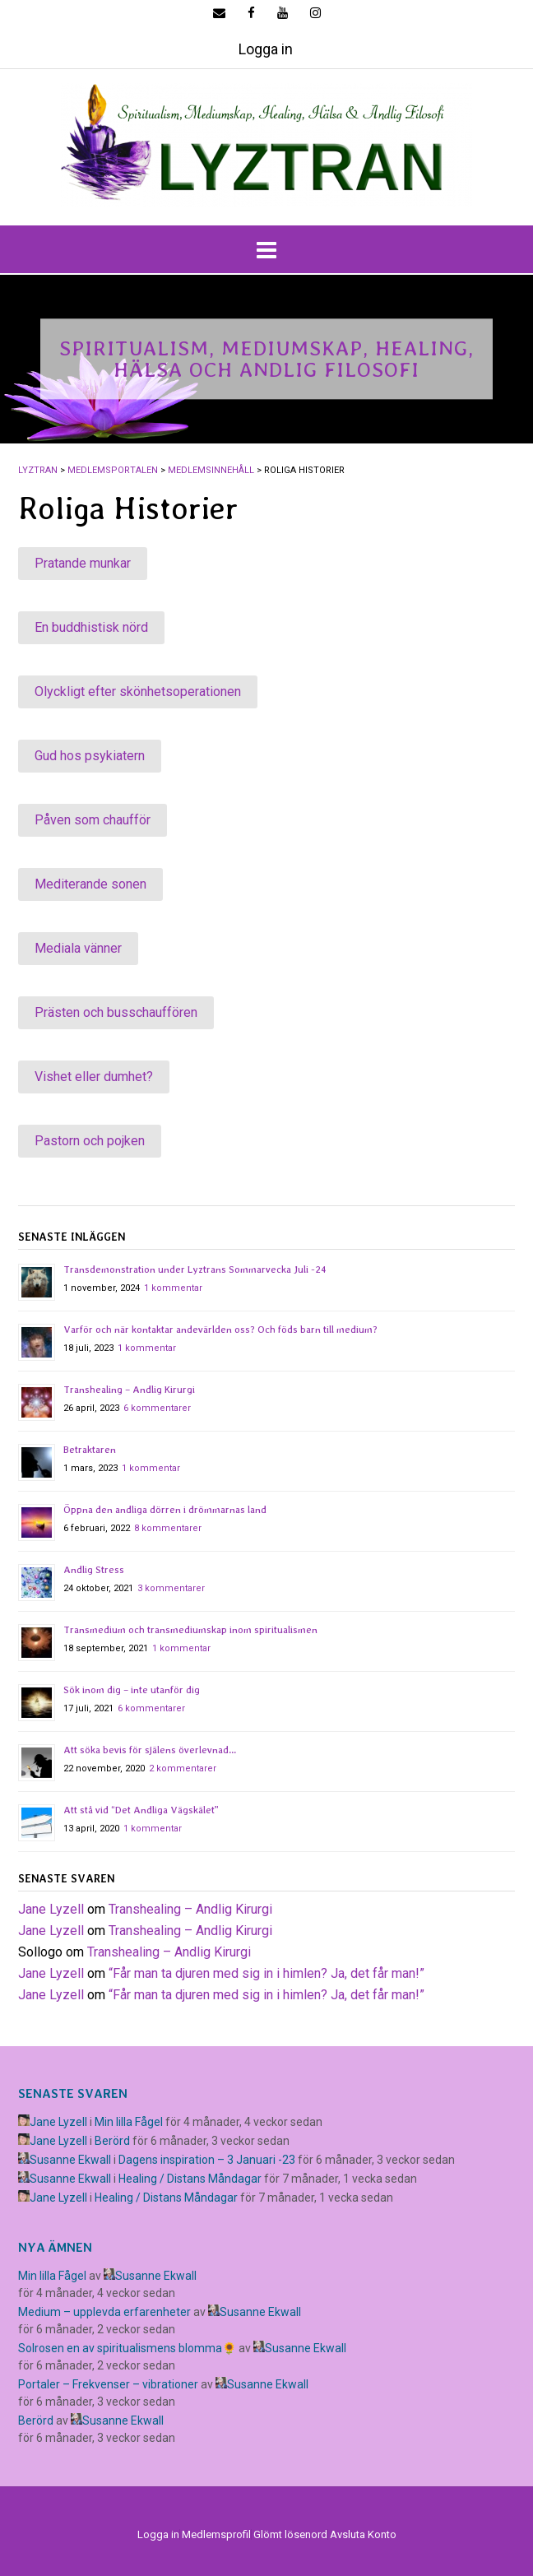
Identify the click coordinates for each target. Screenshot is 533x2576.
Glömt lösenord (290, 2534)
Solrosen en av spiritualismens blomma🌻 (127, 2348)
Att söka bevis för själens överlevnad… (149, 1750)
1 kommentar (173, 1288)
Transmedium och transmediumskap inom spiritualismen (190, 1630)
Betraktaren (89, 1449)
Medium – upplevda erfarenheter (104, 2311)
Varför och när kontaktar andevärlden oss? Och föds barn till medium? (220, 1329)
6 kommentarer (157, 1408)
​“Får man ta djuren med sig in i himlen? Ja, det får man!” (266, 1973)
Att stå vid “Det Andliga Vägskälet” (141, 1810)
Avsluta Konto (363, 2534)
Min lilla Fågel (129, 2121)
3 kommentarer (171, 1588)
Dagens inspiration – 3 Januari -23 (206, 2159)
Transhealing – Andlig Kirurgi (129, 1389)
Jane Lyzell (51, 1909)
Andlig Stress (93, 1570)
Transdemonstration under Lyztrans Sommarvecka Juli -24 (195, 1269)
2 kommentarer (182, 1768)
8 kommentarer (168, 1528)
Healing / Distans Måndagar (190, 2178)
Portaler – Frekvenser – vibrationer (108, 2384)
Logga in (266, 49)
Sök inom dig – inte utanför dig (131, 1690)
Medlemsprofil (216, 2534)
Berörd (112, 2140)
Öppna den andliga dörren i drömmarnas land (164, 1509)
